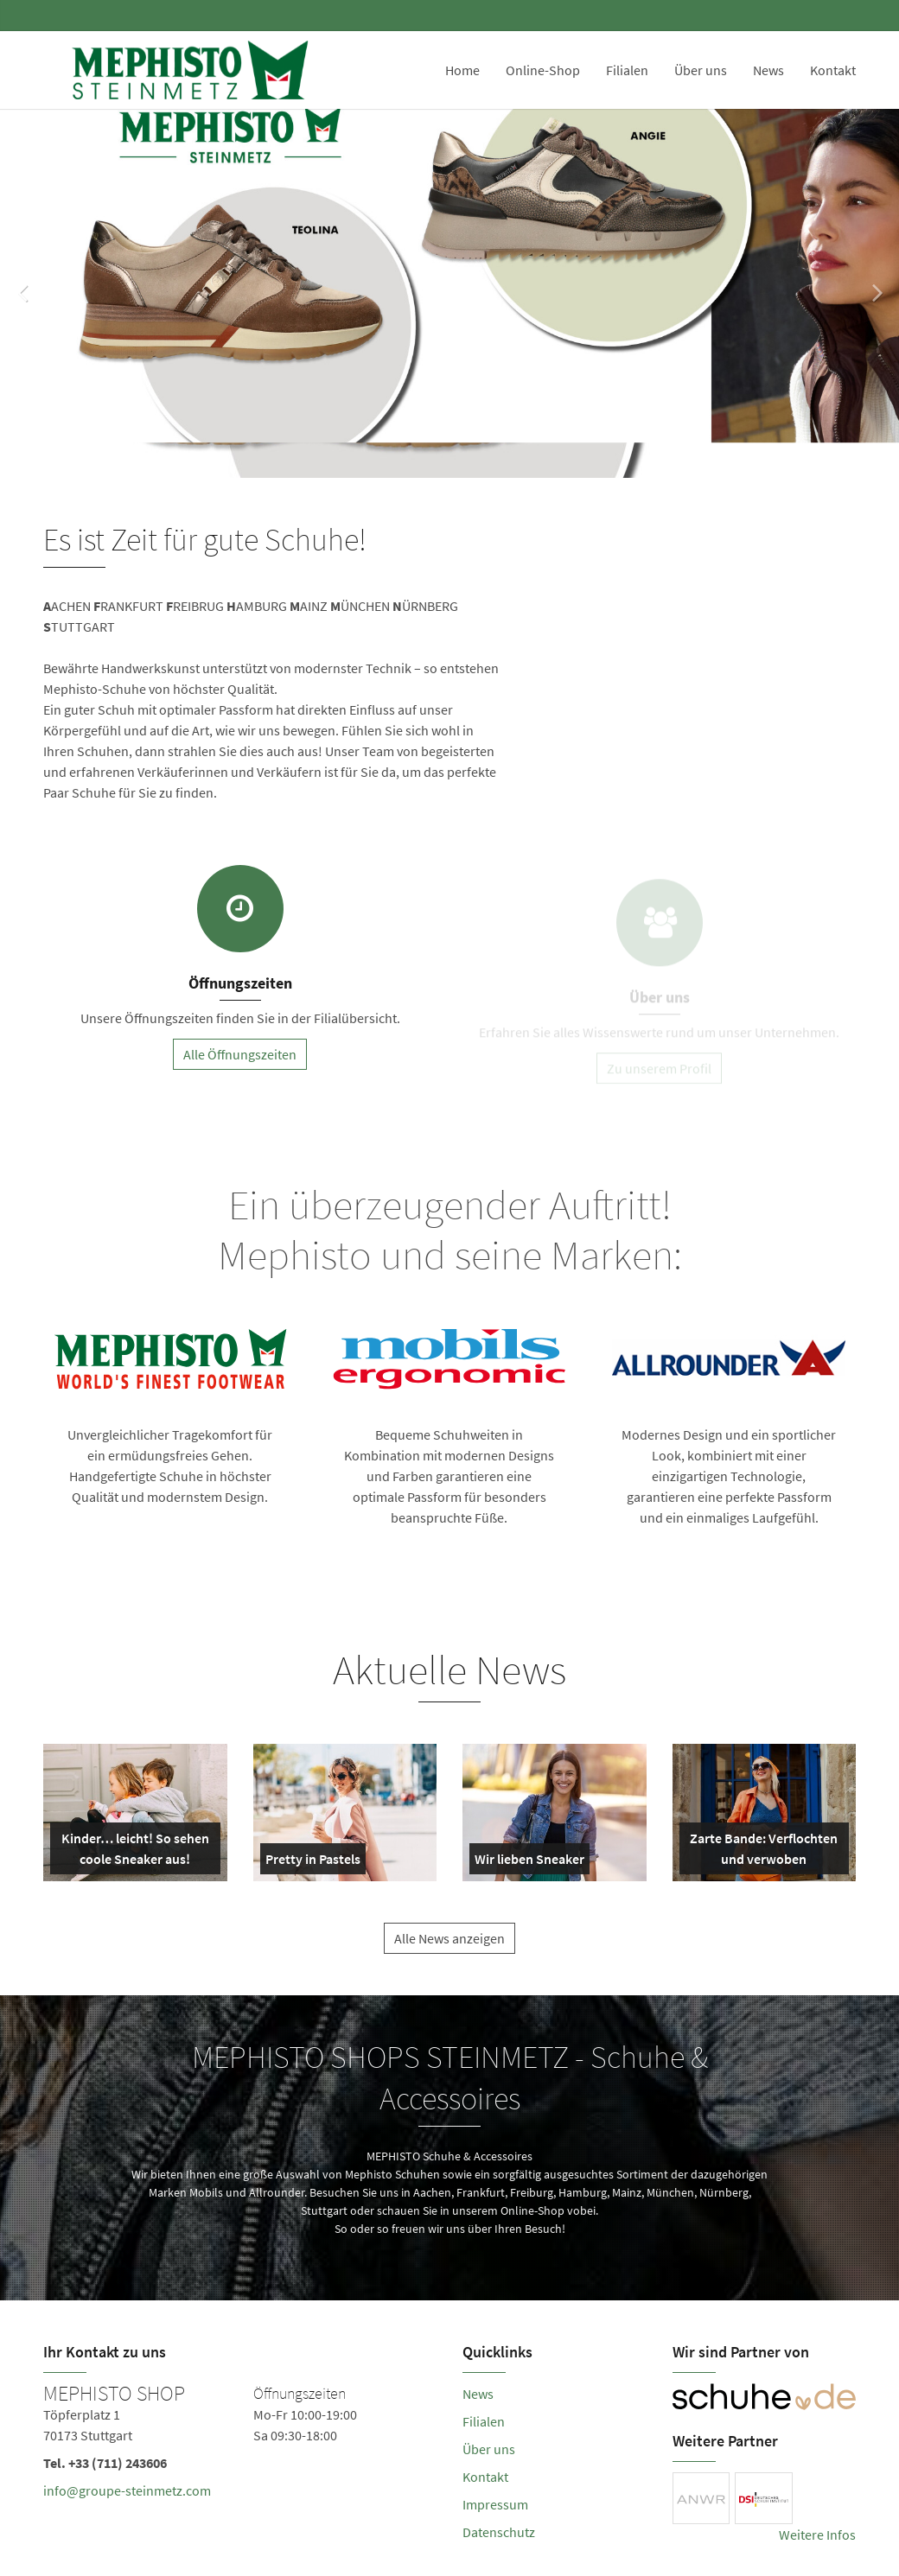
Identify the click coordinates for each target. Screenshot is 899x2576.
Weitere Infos (817, 2534)
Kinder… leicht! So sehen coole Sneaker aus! (133, 1851)
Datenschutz (498, 2532)
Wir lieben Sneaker (529, 1862)
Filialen (627, 70)
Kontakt (833, 70)
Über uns (700, 70)
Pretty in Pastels (312, 1862)
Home (462, 70)
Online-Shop (543, 70)
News (768, 70)
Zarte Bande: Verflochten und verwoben (762, 1851)
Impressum (495, 2504)
